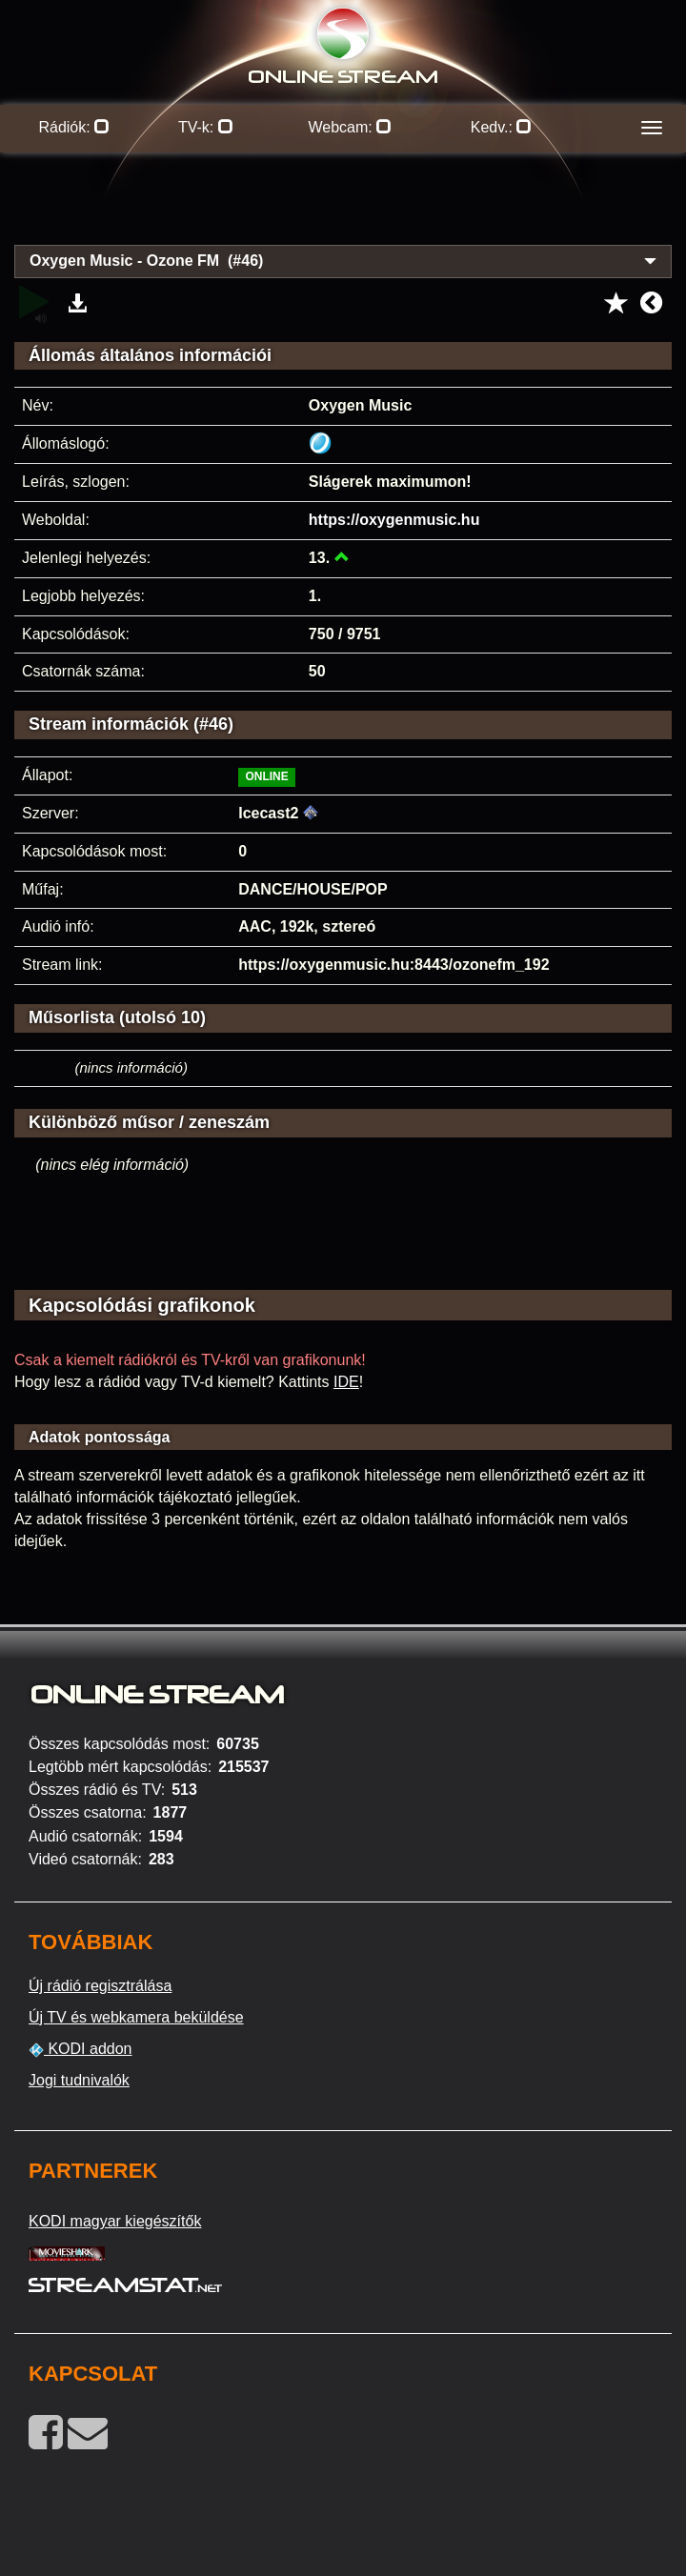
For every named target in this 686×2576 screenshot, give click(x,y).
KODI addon (80, 2049)
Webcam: (350, 127)
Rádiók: (74, 127)
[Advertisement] (343, 209)
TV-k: (205, 127)
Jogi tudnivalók (79, 2080)
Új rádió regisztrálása (100, 1986)
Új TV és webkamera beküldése (136, 2017)
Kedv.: (502, 127)
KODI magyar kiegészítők (115, 2221)
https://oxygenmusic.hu (394, 520)
